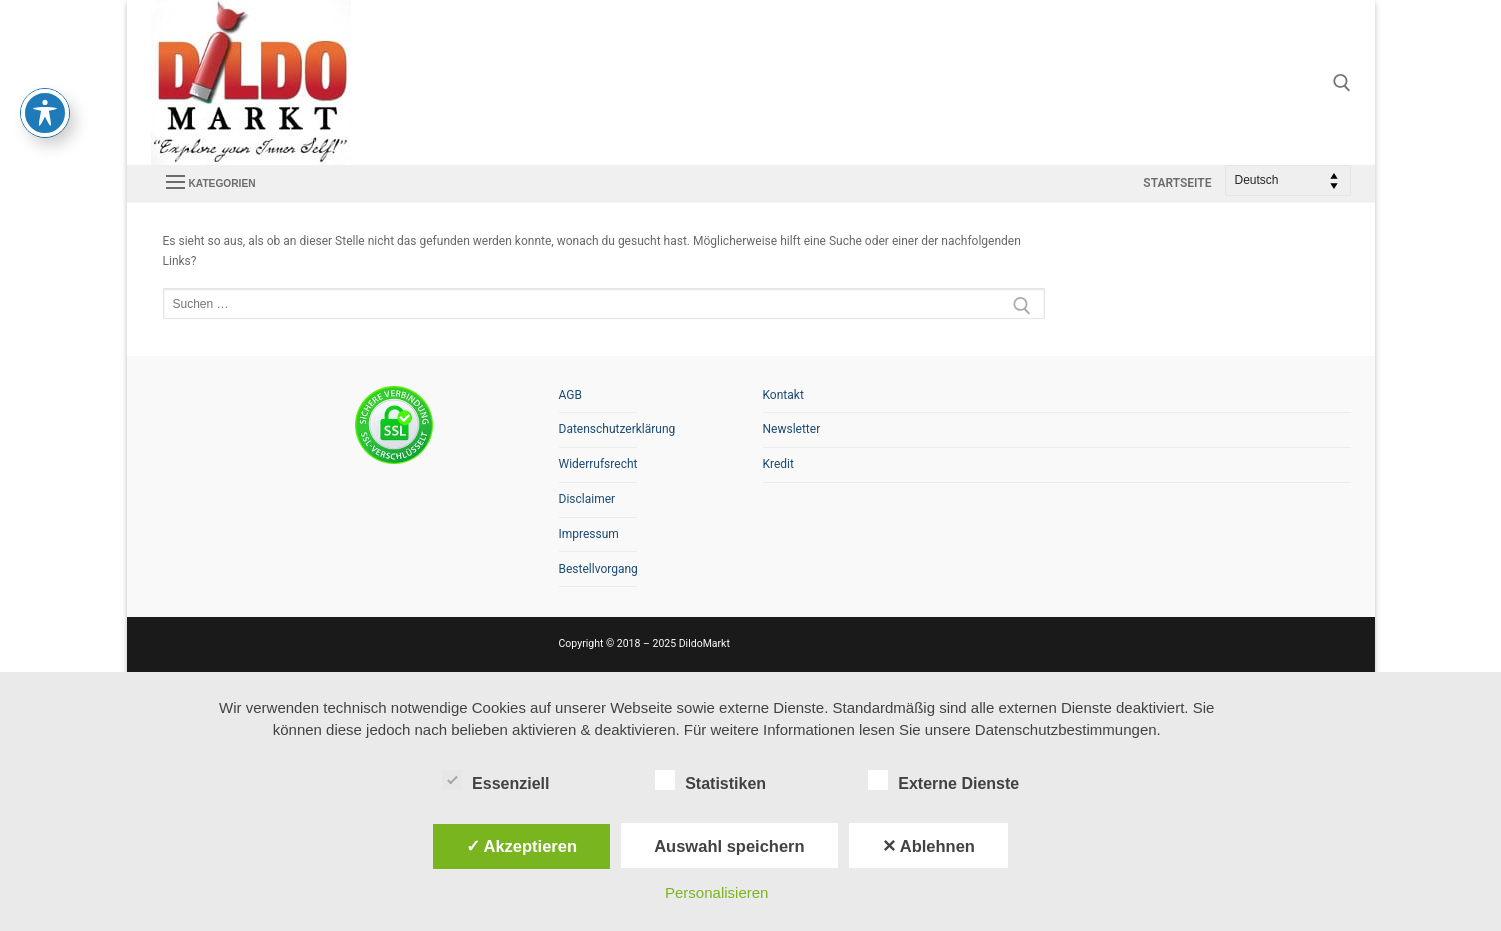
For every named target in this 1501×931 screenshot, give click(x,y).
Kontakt (783, 395)
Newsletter (792, 429)
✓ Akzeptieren (522, 846)
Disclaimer (587, 499)
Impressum (589, 534)
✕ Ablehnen (928, 846)
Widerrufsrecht (598, 464)
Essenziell (495, 780)
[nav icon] (211, 182)
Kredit (778, 464)
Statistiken (710, 780)
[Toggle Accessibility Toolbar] (45, 74)
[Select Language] (1288, 180)
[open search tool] (1342, 83)
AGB (570, 395)
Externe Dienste (943, 780)
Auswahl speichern (729, 846)
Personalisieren (716, 892)
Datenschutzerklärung (598, 429)
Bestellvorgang (598, 569)
